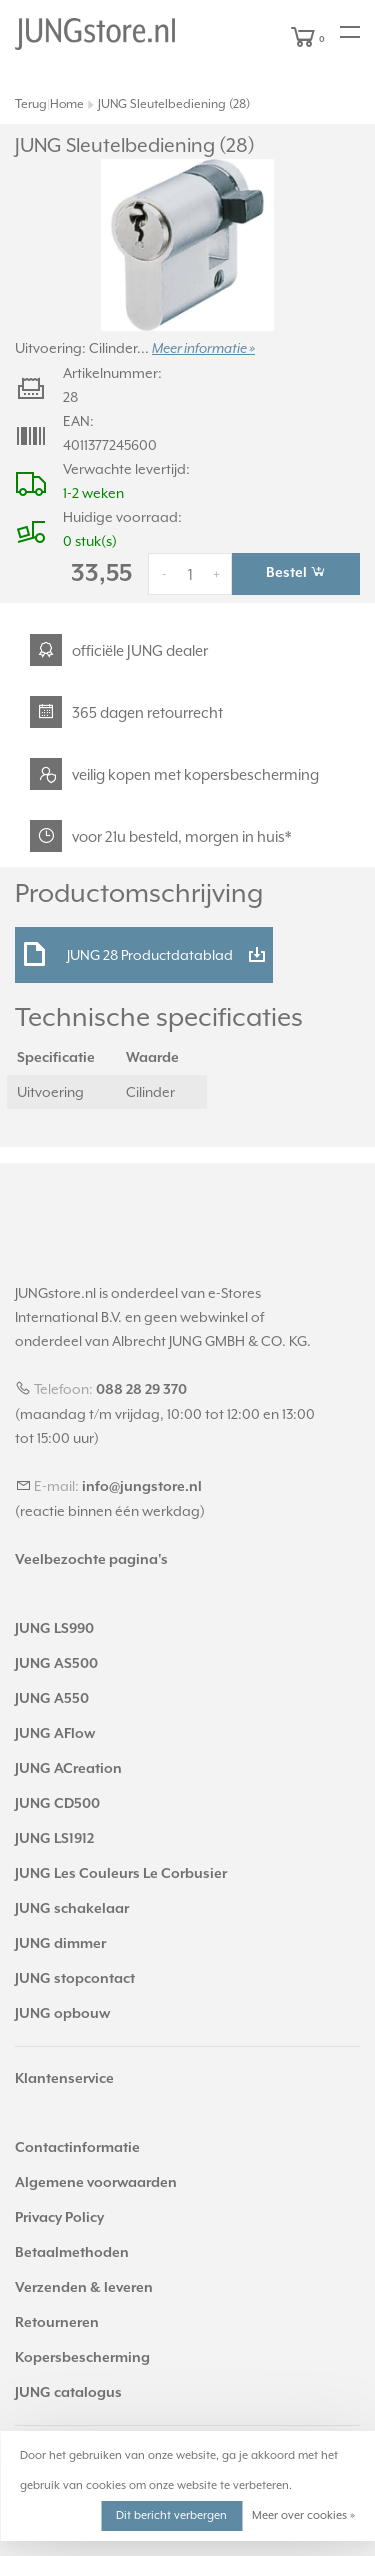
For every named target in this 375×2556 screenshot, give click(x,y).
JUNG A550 (52, 1699)
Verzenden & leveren (84, 2288)
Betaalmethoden (72, 2253)
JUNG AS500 (56, 1664)
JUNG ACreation (68, 1769)
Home (67, 104)
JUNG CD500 (57, 1804)
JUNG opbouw (62, 2014)
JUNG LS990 (54, 1629)
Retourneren (57, 2323)
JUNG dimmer (60, 1944)
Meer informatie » (203, 349)
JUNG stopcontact (75, 1979)
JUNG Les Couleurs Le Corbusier (121, 1874)
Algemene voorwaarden (96, 2183)
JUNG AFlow (55, 1734)
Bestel (296, 572)
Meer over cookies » (303, 2515)
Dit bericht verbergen (171, 2515)
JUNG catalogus (68, 2393)
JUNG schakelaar (72, 1909)
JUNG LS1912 (54, 1839)
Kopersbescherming (82, 2358)
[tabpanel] (187, 245)
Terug (31, 104)
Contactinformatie (77, 2148)
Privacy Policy (59, 2218)
